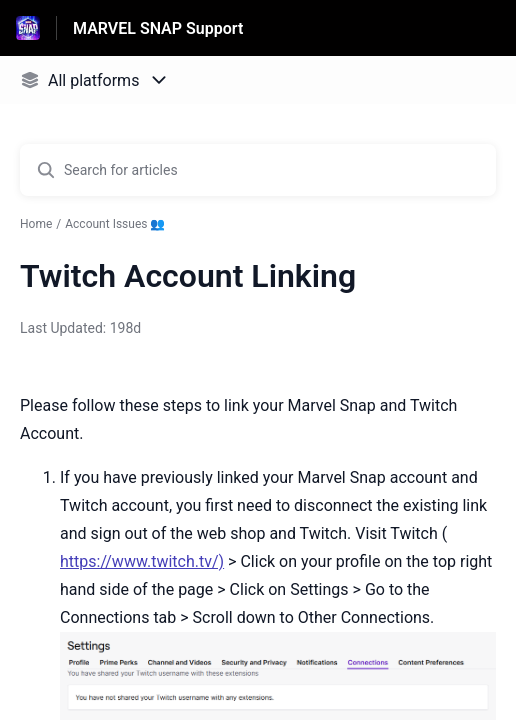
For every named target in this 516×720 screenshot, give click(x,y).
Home (36, 224)
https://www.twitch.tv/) (142, 561)
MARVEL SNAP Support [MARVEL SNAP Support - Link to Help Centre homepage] (158, 28)
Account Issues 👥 (115, 224)
